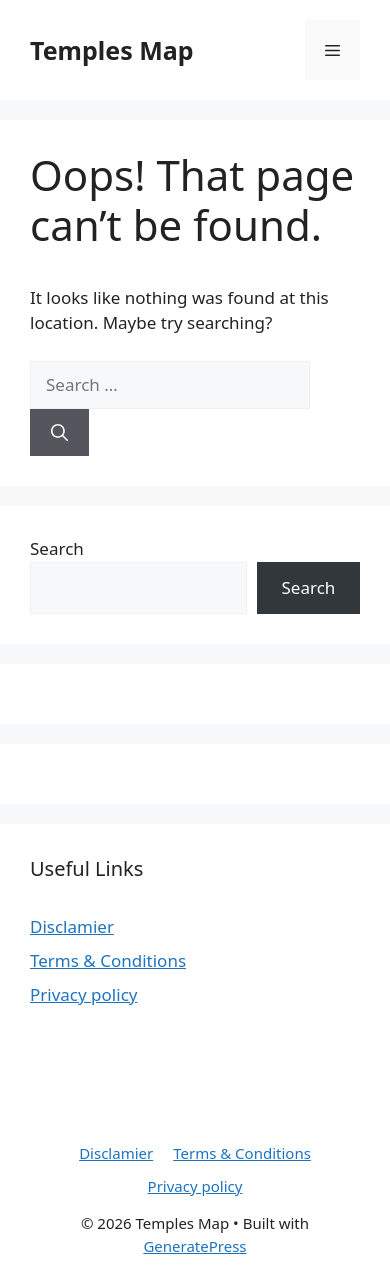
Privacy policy (83, 994)
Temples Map (112, 50)
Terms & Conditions (108, 960)
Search (57, 548)
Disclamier (72, 926)
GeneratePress (194, 1246)
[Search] (59, 433)
